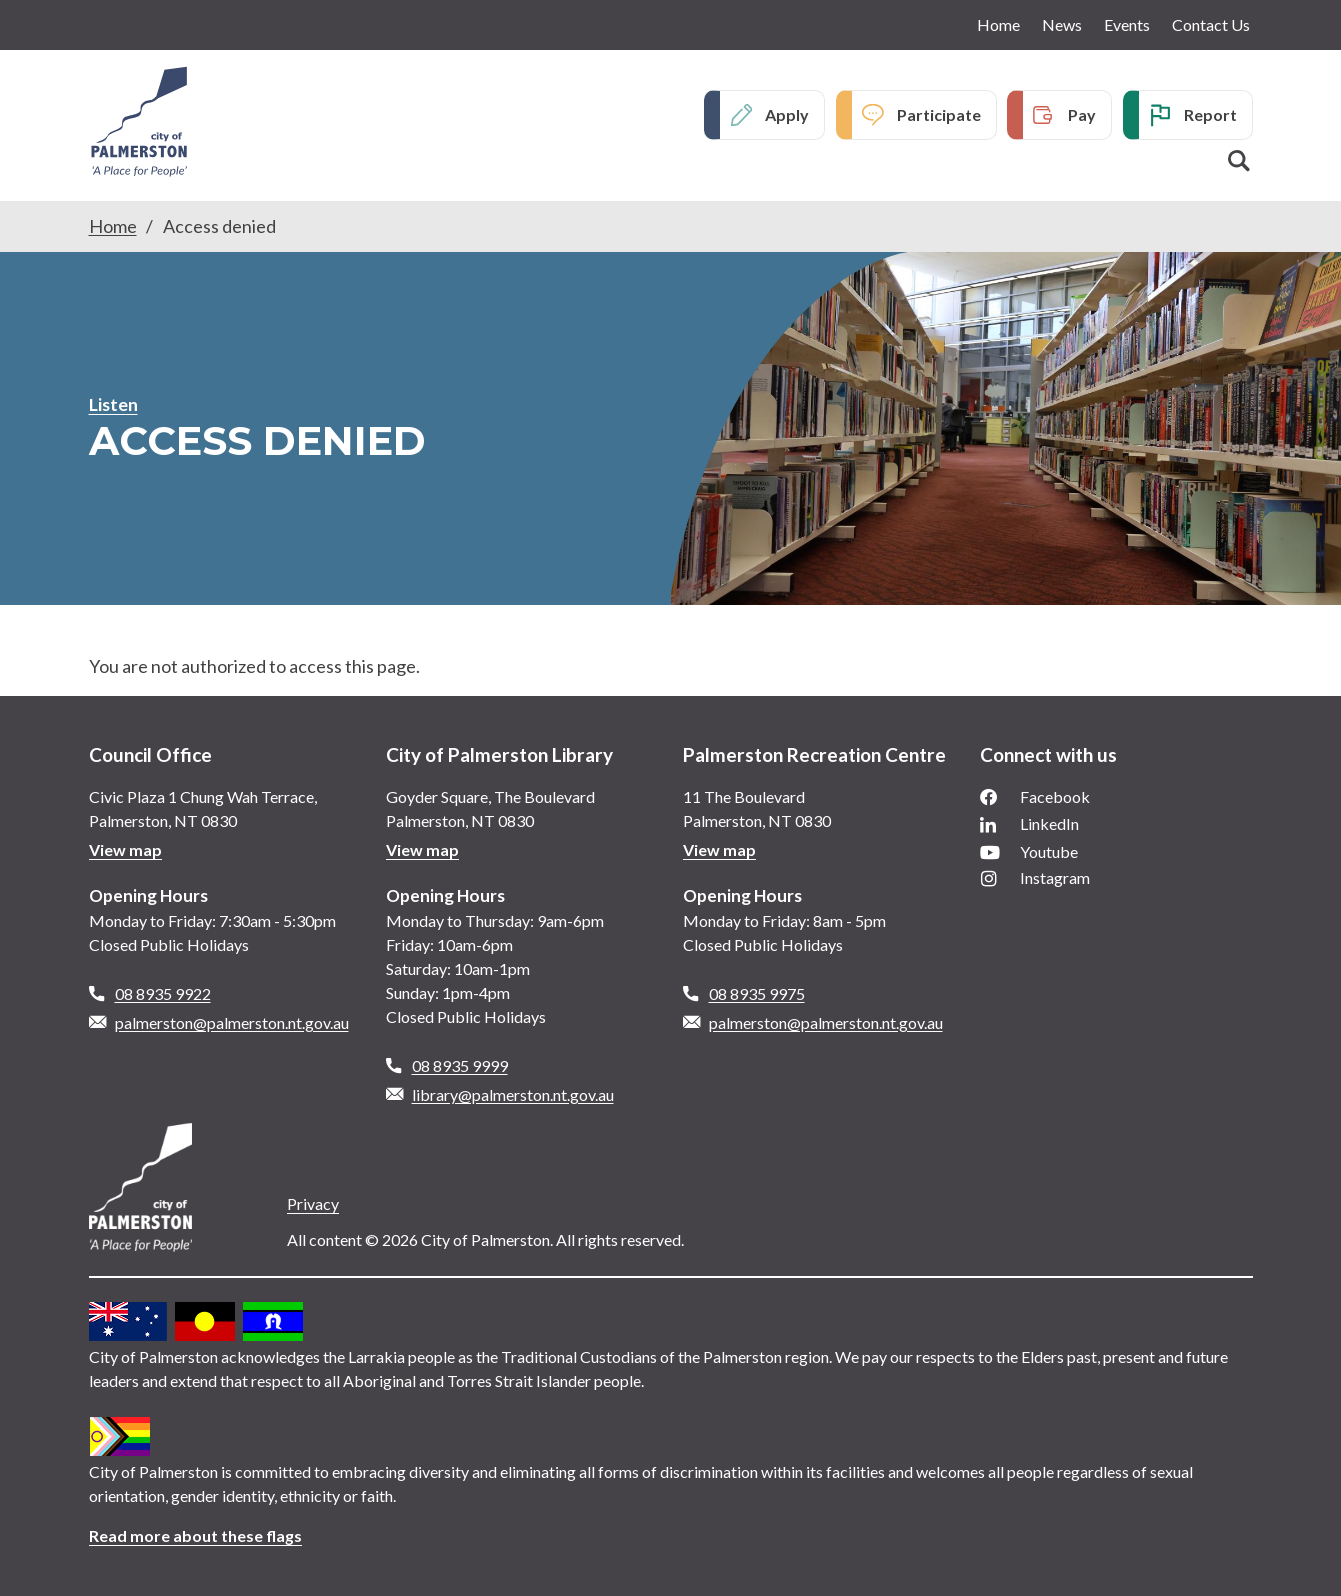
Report (1210, 114)
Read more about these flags (195, 1535)
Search (1239, 161)
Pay (1082, 114)
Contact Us (1211, 24)
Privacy (313, 1203)
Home (998, 24)
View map (125, 849)
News (1062, 24)
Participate (939, 114)
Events (1127, 24)
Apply (787, 114)
